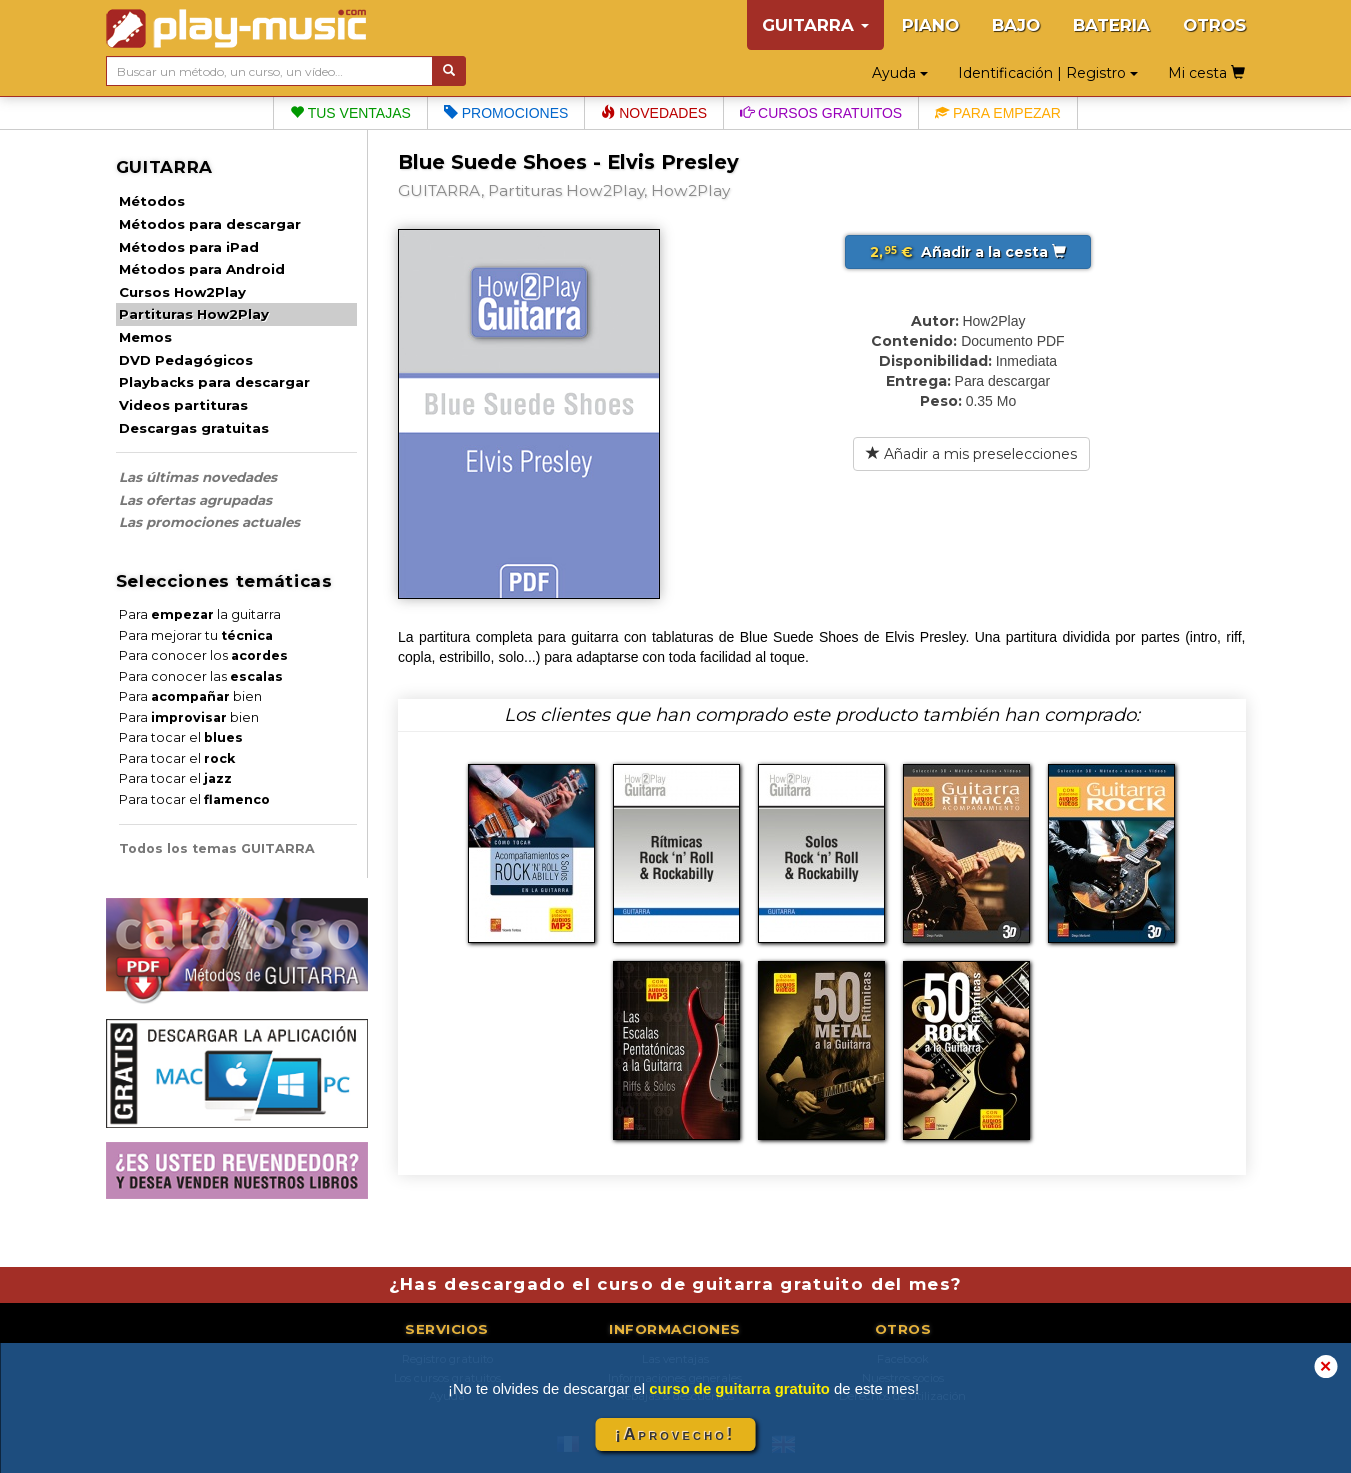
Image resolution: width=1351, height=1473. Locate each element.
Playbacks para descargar (214, 382)
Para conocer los (203, 655)
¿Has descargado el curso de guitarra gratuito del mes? (676, 1284)
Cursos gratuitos (821, 113)
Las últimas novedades (198, 477)
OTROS (1214, 25)
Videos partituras (183, 405)
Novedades (654, 113)
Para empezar (998, 113)
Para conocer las (201, 676)
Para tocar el (181, 737)
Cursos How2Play (182, 292)
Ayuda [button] (900, 73)
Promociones (506, 113)
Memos (145, 337)
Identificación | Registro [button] (1048, 73)
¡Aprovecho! (675, 1434)
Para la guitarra (200, 614)
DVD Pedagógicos (186, 360)
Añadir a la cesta (968, 252)
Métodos (152, 201)
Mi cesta (1206, 73)
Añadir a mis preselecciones (971, 454)
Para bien (190, 696)
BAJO (1016, 25)
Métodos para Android (202, 269)
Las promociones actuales (209, 522)
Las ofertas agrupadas (195, 500)
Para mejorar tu (196, 635)
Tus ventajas (350, 113)
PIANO (930, 25)
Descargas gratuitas (194, 428)
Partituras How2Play (194, 314)
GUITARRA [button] (815, 25)
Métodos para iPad (189, 247)
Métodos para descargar (210, 224)
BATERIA (1111, 25)
